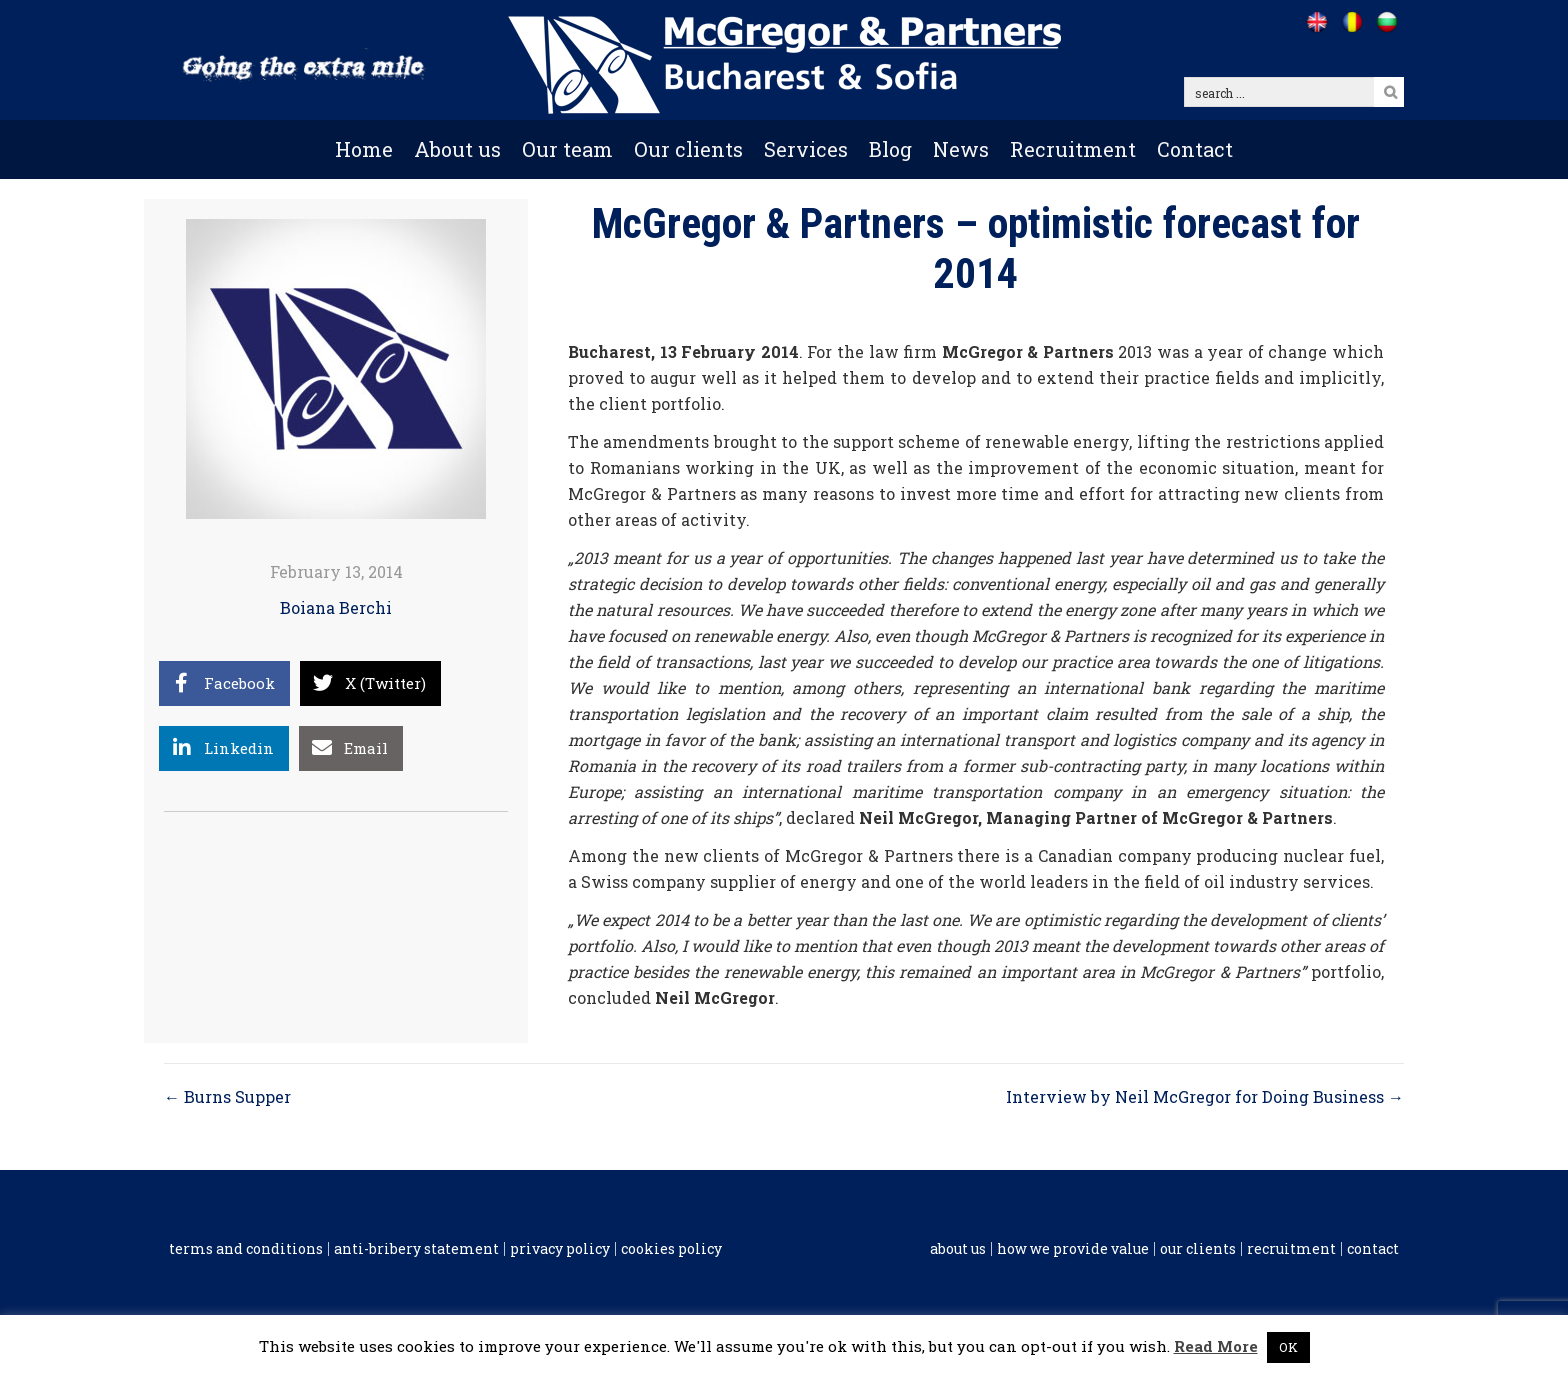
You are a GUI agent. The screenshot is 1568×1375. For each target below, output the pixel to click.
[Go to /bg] (1386, 22)
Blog (890, 149)
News (961, 149)
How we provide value (1073, 1249)
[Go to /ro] (1351, 22)
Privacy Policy (560, 1249)
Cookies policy (671, 1249)
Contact (1195, 149)
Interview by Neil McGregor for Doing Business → (1205, 1096)
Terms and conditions (246, 1249)
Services (806, 149)
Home (364, 149)
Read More (1216, 1346)
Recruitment (1073, 149)
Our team (567, 149)
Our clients (688, 149)
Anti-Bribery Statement (416, 1249)
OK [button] (1288, 1347)
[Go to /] (1316, 22)
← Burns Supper (227, 1096)
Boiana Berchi (336, 607)
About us (457, 149)
